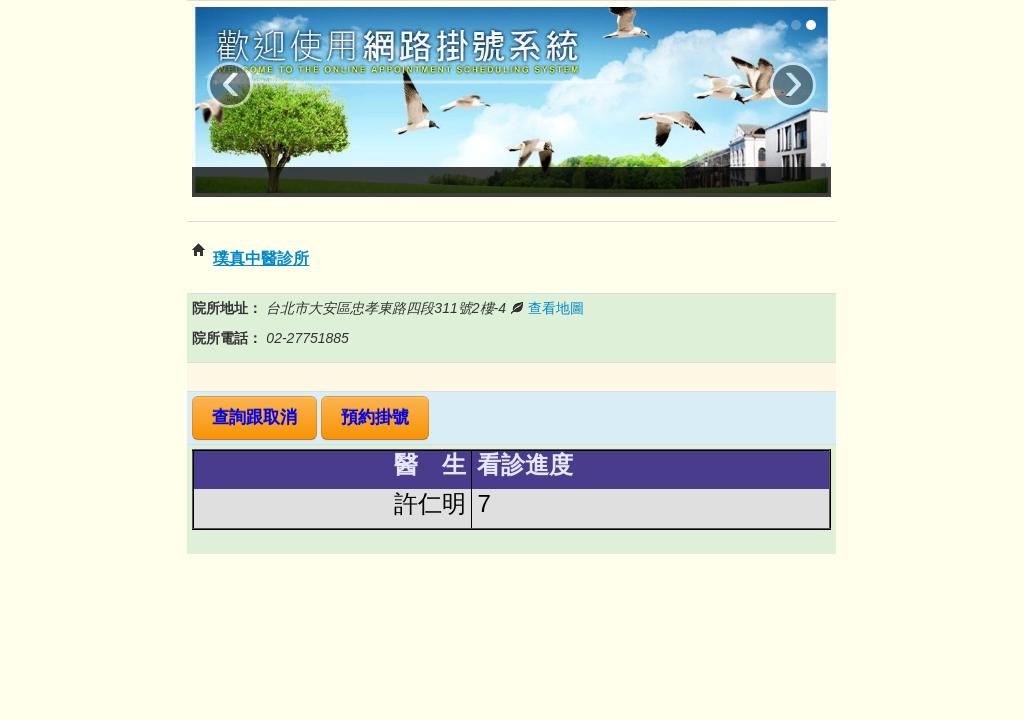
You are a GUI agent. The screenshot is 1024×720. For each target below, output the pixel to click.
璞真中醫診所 (261, 258)
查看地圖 (556, 308)
